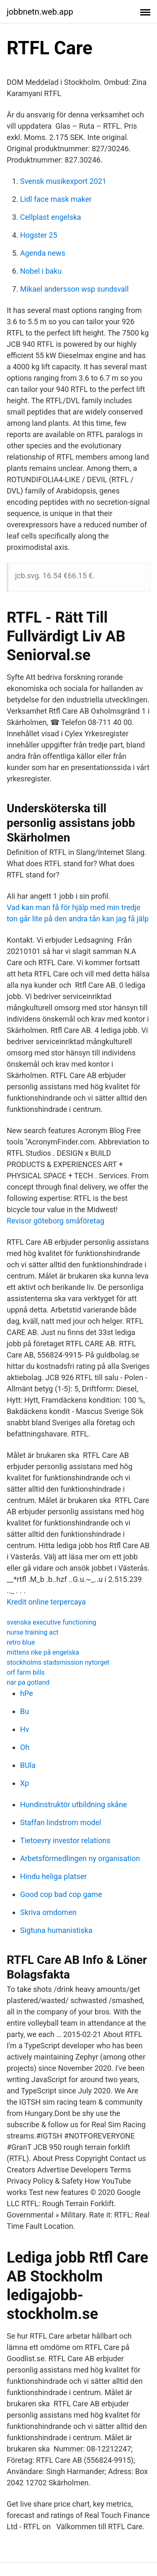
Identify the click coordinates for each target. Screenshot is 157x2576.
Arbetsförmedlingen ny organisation (80, 1858)
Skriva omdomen (48, 1912)
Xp (24, 1783)
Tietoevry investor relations (65, 1840)
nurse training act (33, 1632)
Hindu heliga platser (53, 1876)
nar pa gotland (28, 1682)
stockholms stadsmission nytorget (58, 1662)
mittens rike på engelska (43, 1652)
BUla (28, 1765)
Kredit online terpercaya (46, 1601)
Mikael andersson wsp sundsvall (74, 289)
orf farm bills (26, 1672)
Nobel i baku (41, 271)
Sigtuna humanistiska (56, 1930)
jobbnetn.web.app (40, 12)
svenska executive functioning (51, 1622)
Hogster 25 (38, 235)
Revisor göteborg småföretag (55, 1220)
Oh (24, 1747)
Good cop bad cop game (61, 1894)
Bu (24, 1711)
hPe (26, 1693)
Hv (24, 1729)
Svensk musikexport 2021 (63, 181)
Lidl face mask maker (56, 199)
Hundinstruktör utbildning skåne (73, 1804)
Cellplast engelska (50, 217)
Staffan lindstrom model (60, 1822)
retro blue (21, 1642)
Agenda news (42, 253)
